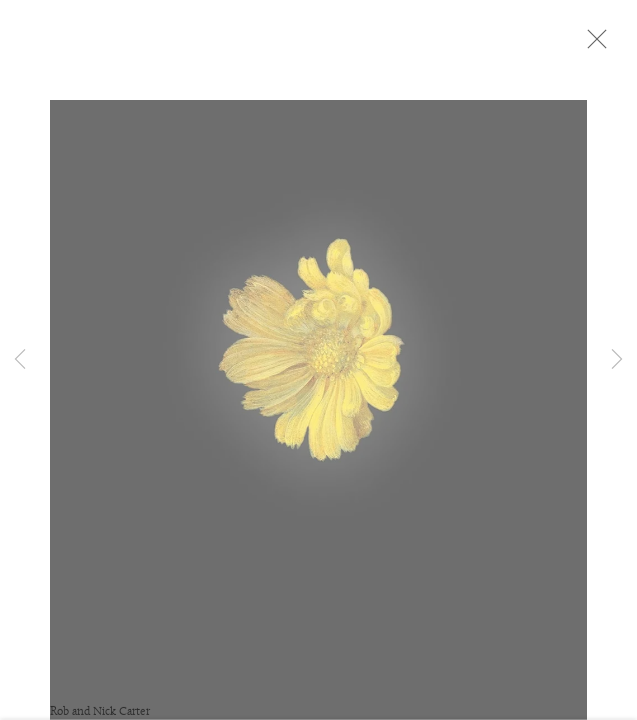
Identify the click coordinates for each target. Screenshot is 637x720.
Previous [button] (20, 360)
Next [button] (617, 360)
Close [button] (609, 45)
